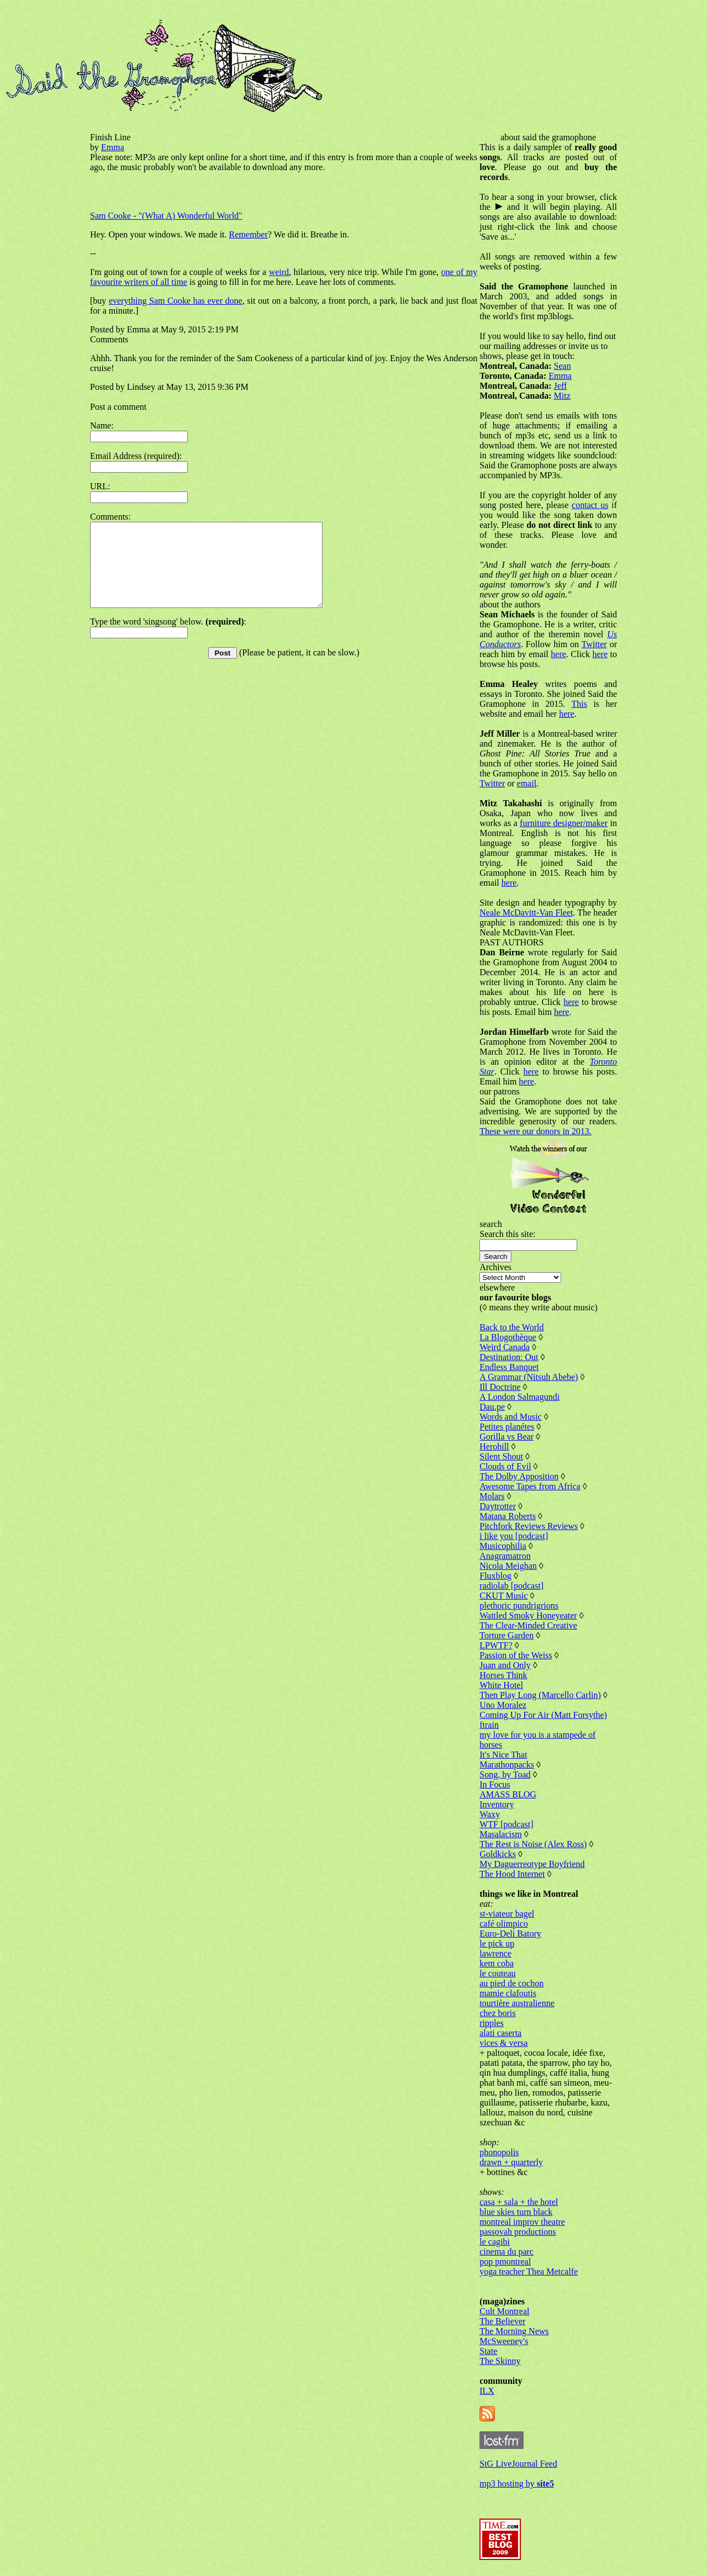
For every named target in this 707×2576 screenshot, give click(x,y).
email (527, 783)
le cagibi (494, 2241)
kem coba (496, 1963)
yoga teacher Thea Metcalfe (528, 2271)
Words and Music (510, 1416)
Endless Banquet (509, 1367)
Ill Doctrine (499, 1387)
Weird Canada (504, 1347)
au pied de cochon (511, 1983)
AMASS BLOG (507, 1794)
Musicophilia (502, 1546)
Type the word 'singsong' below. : (168, 638)
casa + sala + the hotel (518, 2202)
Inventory (496, 1804)
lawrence (495, 1953)
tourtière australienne (517, 2003)
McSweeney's (503, 2341)
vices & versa (503, 2043)
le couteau (497, 1973)
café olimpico (503, 1923)
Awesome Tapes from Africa (529, 1486)
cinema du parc (506, 2251)
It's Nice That (503, 1754)
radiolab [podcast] (511, 1585)
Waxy (489, 1814)
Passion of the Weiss (515, 1655)
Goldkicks (497, 1854)
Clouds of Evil (505, 1466)
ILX (486, 2390)
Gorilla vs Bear (506, 1436)
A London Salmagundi (519, 1396)
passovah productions (517, 2231)
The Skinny (499, 2361)
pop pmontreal (505, 2261)
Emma (112, 147)
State (488, 2351)
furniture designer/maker (564, 823)
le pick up (496, 1943)
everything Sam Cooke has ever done (175, 300)
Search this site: (507, 1234)
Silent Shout (501, 1456)
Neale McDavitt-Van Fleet (526, 912)
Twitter (594, 644)
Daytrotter (497, 1506)
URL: (100, 486)
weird (279, 272)
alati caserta (500, 2033)
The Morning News (513, 2331)
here (558, 654)
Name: (102, 425)
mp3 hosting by (516, 2483)
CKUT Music (503, 1595)
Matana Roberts (507, 1516)
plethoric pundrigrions (518, 1605)
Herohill (494, 1446)
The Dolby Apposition (518, 1476)
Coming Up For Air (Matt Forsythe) (543, 1715)
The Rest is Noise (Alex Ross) (533, 1844)
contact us (590, 505)
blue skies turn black (515, 2212)
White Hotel (501, 1685)
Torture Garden (506, 1635)
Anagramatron (504, 1556)
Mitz (562, 395)
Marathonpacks (506, 1764)
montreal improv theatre (522, 2221)
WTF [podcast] (506, 1824)
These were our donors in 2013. (535, 1131)
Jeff (560, 385)
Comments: (110, 516)
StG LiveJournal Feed (518, 2463)
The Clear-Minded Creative (528, 1625)
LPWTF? (496, 1645)
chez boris (497, 2013)
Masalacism (500, 1834)
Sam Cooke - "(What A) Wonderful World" (166, 215)
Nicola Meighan (508, 1565)
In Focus (494, 1784)
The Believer (502, 2321)
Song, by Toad (504, 1774)
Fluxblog (495, 1575)
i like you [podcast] (513, 1536)
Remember (248, 234)
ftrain (489, 1724)
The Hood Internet (512, 1874)
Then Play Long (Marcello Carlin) (540, 1695)
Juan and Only (504, 1665)
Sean (562, 366)
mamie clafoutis (507, 1993)
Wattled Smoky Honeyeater (528, 1615)
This (579, 703)
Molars (491, 1496)
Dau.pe (492, 1406)
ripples (491, 2023)
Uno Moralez (502, 1705)
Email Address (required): (136, 456)
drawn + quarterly (511, 2162)
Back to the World (511, 1327)
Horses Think (503, 1675)
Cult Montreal (504, 2311)
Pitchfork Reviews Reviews (528, 1526)
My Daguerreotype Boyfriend (531, 1864)
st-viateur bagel (506, 1913)
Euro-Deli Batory (510, 1933)
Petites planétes (506, 1426)
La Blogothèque (507, 1337)
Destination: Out (508, 1357)
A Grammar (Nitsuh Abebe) (528, 1377)
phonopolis (499, 2152)
